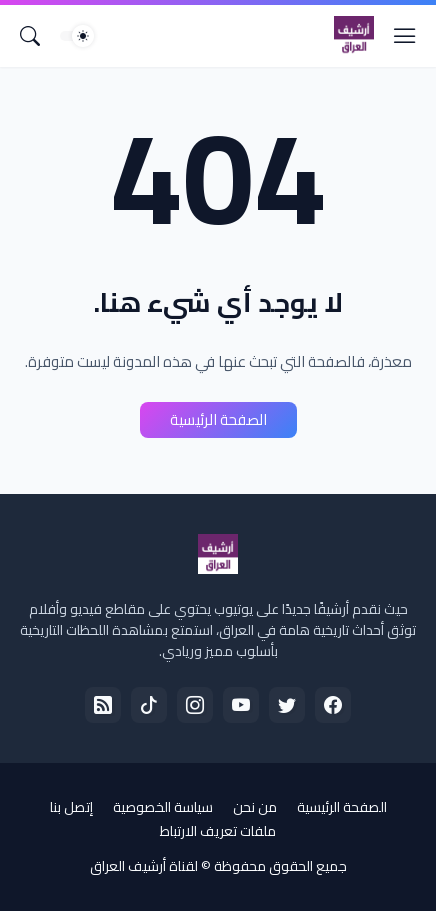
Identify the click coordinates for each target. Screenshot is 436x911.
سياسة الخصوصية (163, 807)
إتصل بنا (71, 807)
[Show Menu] (405, 36)
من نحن (255, 807)
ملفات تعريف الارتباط (218, 831)
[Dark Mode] (77, 36)
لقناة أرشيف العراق (144, 866)
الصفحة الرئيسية (218, 419)
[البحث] (30, 36)
